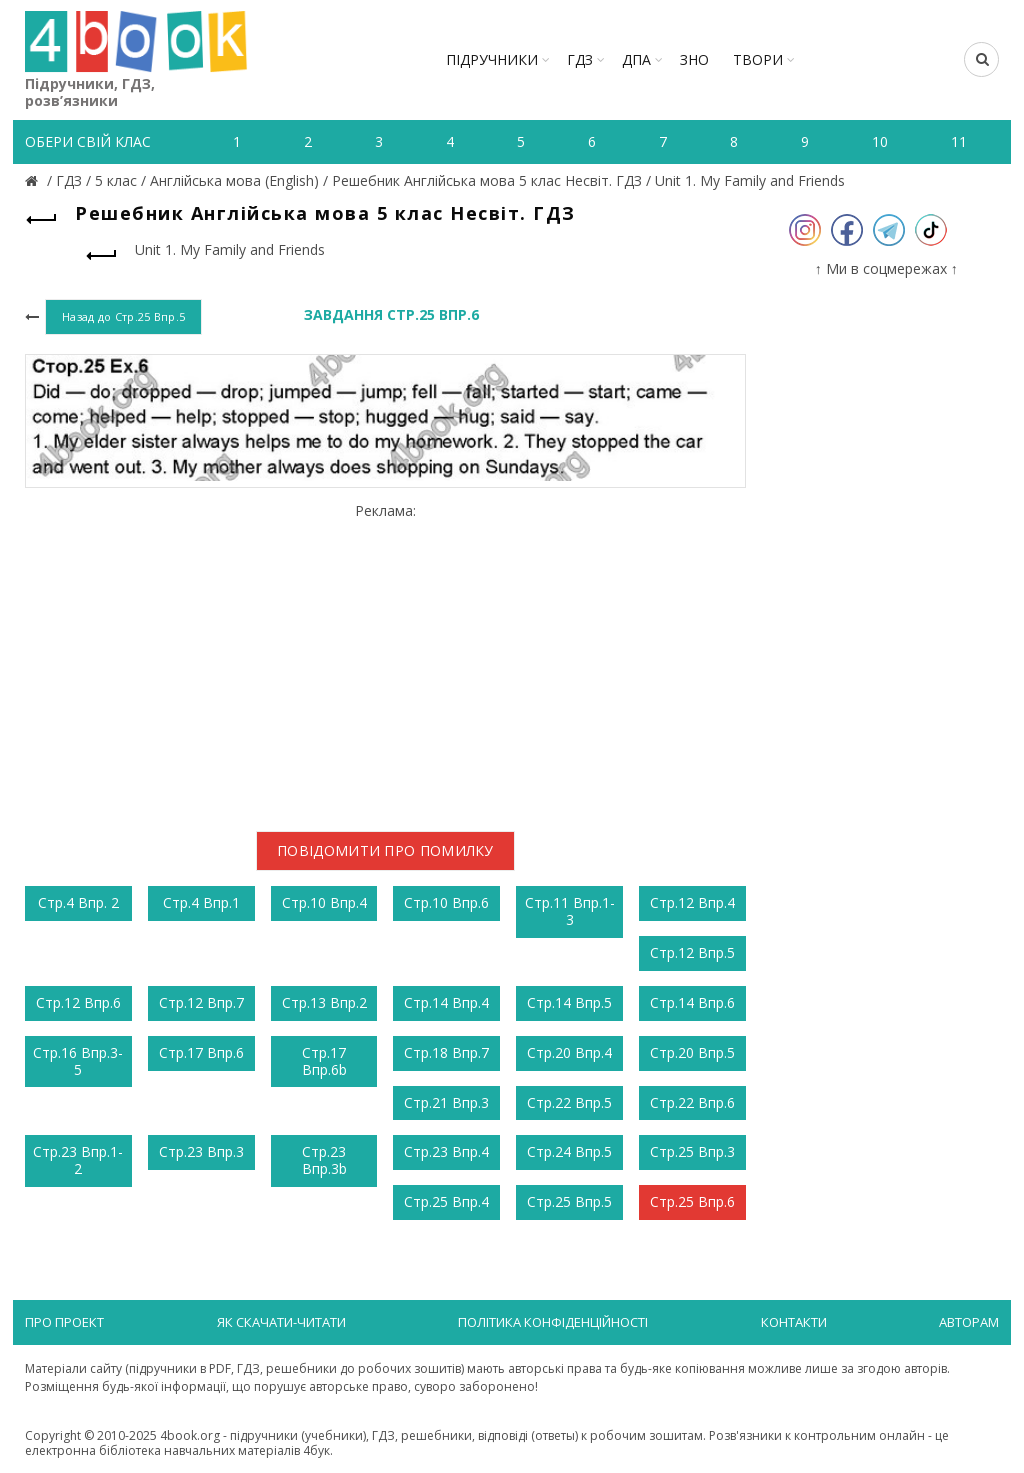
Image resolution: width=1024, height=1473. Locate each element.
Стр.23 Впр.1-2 (78, 1160)
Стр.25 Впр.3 (692, 1151)
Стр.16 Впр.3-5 (78, 1061)
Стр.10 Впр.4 (324, 902)
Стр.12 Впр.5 (692, 952)
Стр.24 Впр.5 (569, 1151)
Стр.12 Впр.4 (692, 902)
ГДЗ (580, 59)
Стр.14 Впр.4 (446, 1002)
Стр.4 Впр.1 (201, 902)
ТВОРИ (758, 59)
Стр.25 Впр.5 (569, 1201)
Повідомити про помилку (385, 850)
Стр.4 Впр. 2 (78, 902)
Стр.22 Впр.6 (692, 1102)
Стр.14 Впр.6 (692, 1002)
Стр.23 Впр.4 (446, 1151)
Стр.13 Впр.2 (324, 1002)
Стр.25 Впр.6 (692, 1201)
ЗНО (694, 59)
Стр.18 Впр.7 (446, 1052)
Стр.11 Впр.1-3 (570, 911)
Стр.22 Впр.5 (569, 1102)
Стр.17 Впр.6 (201, 1052)
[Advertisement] (385, 660)
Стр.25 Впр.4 (446, 1201)
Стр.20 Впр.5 (692, 1052)
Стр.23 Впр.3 (201, 1151)
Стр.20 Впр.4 (569, 1052)
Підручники (492, 59)
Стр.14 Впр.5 (569, 1002)
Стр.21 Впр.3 (446, 1102)
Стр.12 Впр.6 (78, 1002)
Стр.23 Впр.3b (324, 1160)
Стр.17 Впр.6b (324, 1061)
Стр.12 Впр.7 (201, 1002)
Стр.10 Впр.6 (446, 902)
